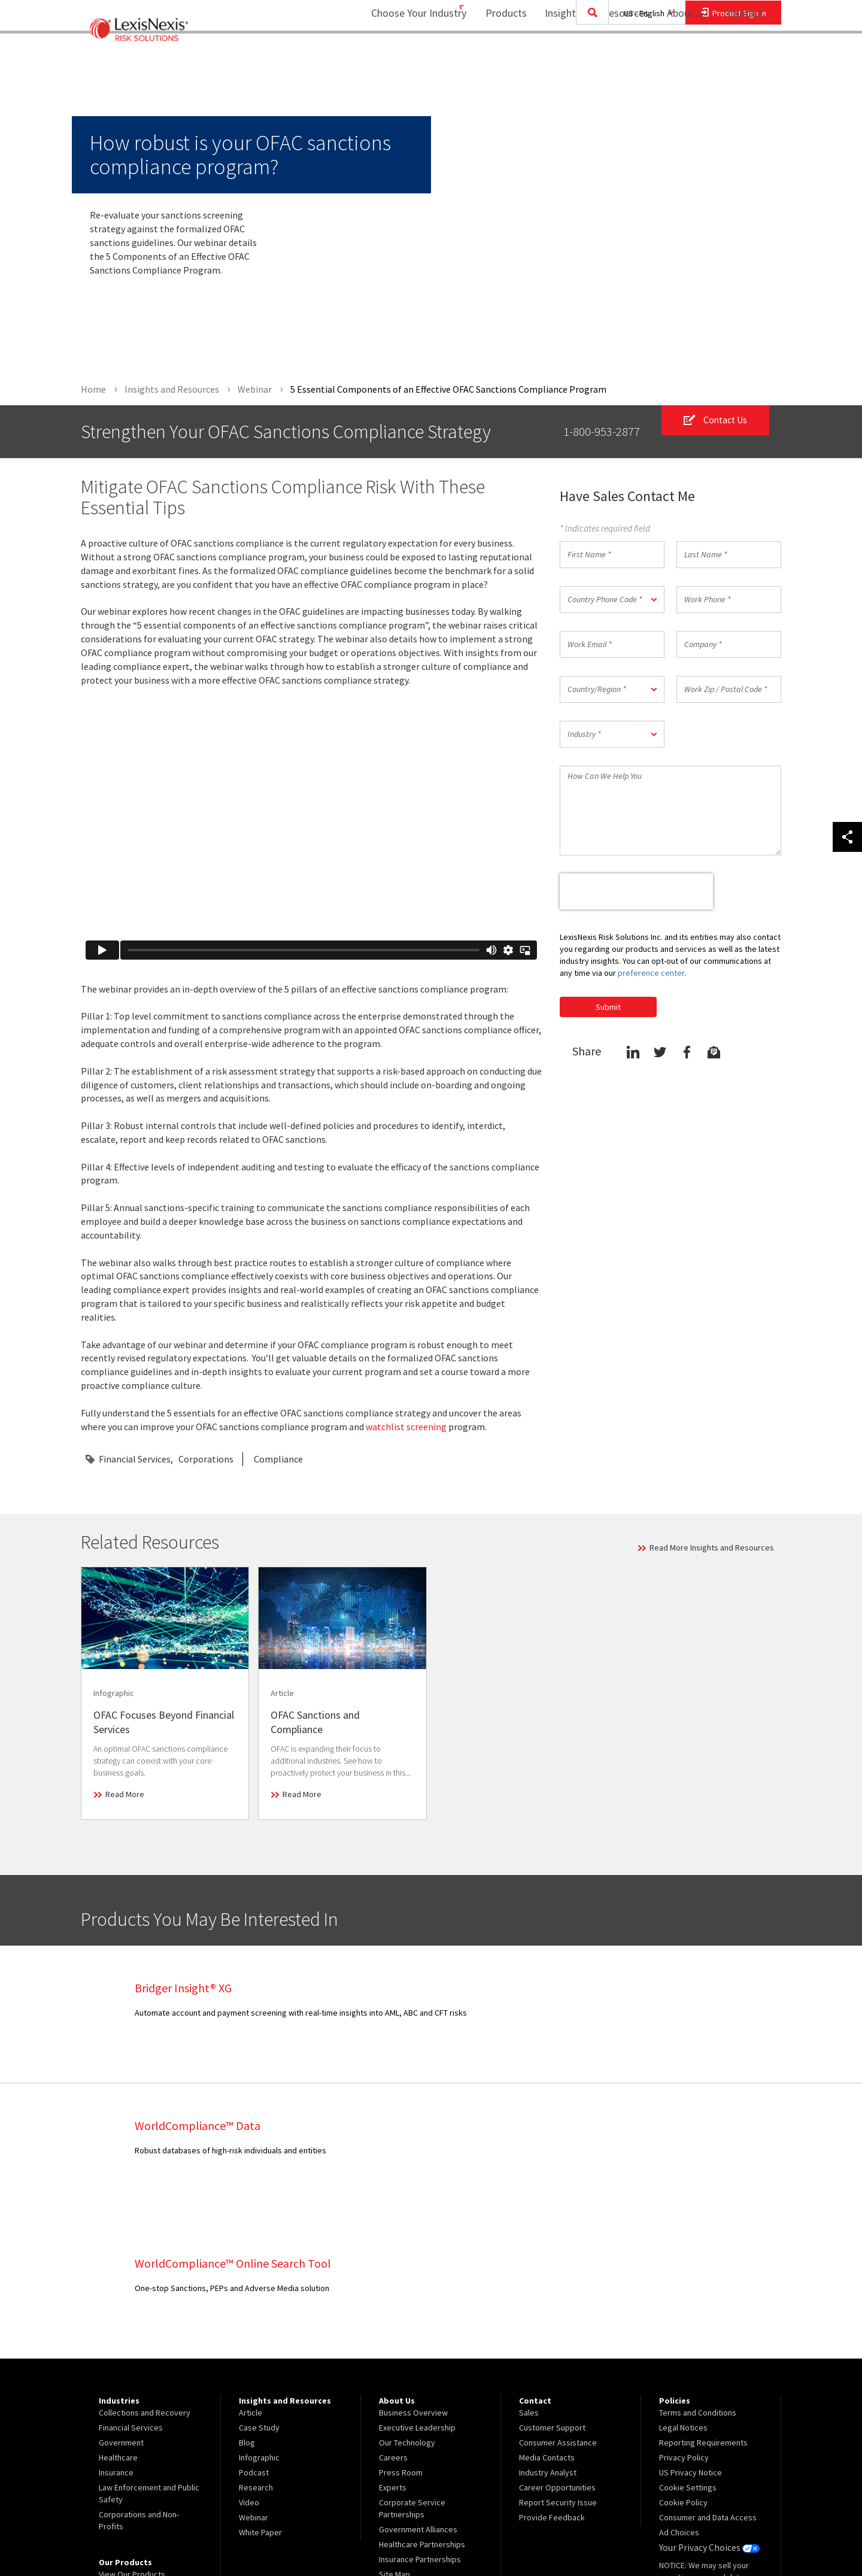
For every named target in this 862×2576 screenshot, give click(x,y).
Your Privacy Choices (705, 2410)
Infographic (259, 2320)
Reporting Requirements (703, 2305)
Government (121, 2305)
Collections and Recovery (144, 2275)
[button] (612, 599)
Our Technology (407, 2305)
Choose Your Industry (403, 57)
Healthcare (118, 2320)
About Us (679, 57)
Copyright (210, 2535)
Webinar (253, 2380)
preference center (651, 972)
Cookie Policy (683, 2365)
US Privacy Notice (690, 2335)
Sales (529, 2275)
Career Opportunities (557, 2350)
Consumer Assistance (558, 2305)
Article (250, 2275)
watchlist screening (406, 1427)
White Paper (260, 2395)
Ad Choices (679, 2395)
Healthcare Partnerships (422, 2407)
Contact (745, 57)
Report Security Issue (558, 2365)
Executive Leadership (417, 2290)
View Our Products (132, 2437)
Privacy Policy (684, 2320)
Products (498, 57)
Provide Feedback (552, 2380)
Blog (247, 2305)
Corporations (205, 1460)
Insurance (116, 2335)
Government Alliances (418, 2392)
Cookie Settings (688, 2350)
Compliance (278, 1460)
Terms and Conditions (697, 2275)
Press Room (401, 2335)
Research (256, 2350)
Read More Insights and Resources (711, 1548)
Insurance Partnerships (420, 2422)
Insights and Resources (589, 57)
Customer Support (552, 2290)
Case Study (259, 2290)
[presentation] (636, 891)
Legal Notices (683, 2290)
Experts (392, 2350)
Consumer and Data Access (708, 2380)
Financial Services (135, 1460)
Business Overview (413, 2275)
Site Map (394, 2437)
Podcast (254, 2335)
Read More (124, 1794)
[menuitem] (498, 58)
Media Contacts (547, 2320)
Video (249, 2365)
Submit (608, 1007)
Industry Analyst (547, 2335)
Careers (393, 2320)
